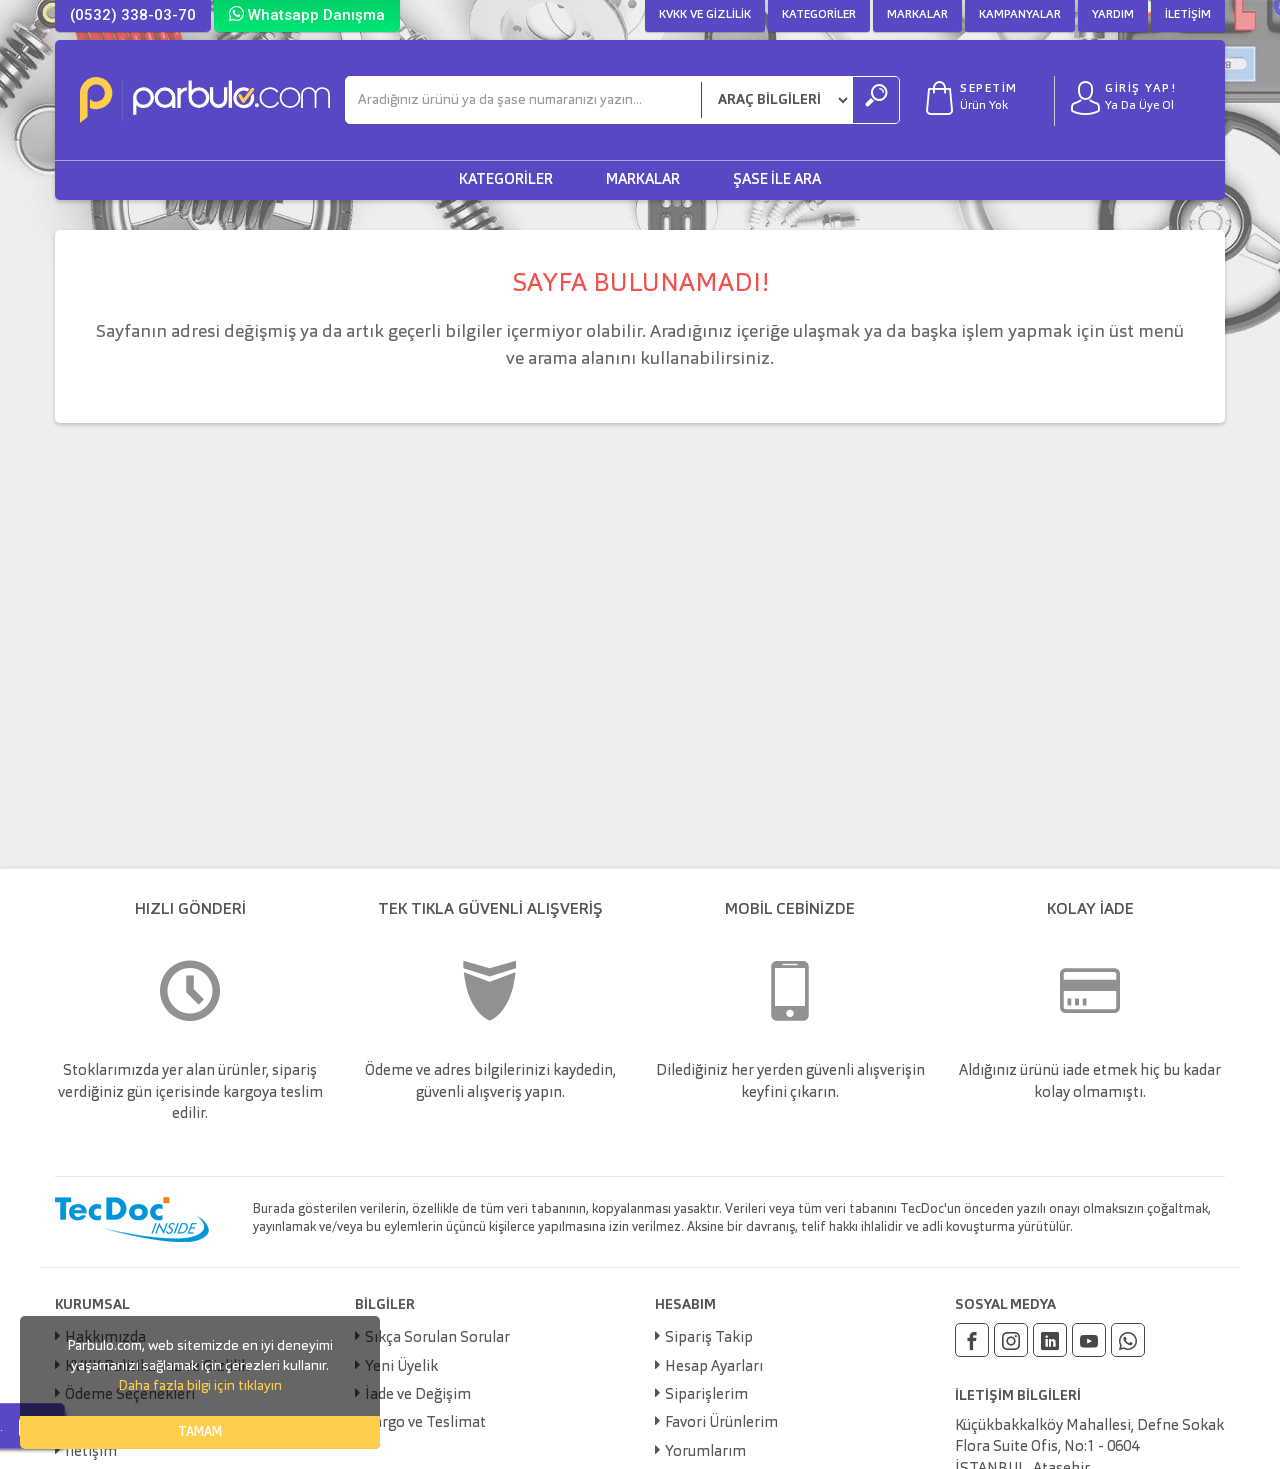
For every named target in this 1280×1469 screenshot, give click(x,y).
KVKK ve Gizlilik (705, 15)
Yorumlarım (705, 1452)
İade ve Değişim (418, 1395)
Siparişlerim (706, 1395)
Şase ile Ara (777, 180)
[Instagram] (1011, 1340)
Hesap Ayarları (714, 1367)
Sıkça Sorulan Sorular (437, 1338)
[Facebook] (972, 1340)
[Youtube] (1089, 1340)
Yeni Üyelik (401, 1367)
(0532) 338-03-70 (133, 15)
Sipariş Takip (709, 1338)
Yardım (1113, 15)
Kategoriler (819, 15)
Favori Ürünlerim (721, 1423)
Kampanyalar (1020, 15)
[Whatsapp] (1128, 1340)
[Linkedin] (1050, 1340)
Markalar (917, 15)
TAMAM (200, 1432)
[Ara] (523, 100)
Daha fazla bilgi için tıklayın (200, 1386)
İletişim (1188, 15)
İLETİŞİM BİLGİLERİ (1018, 1396)
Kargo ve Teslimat (425, 1423)
